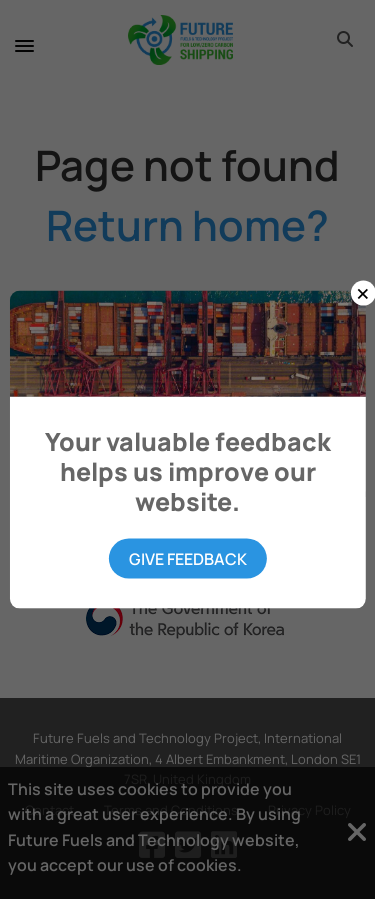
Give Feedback (188, 559)
